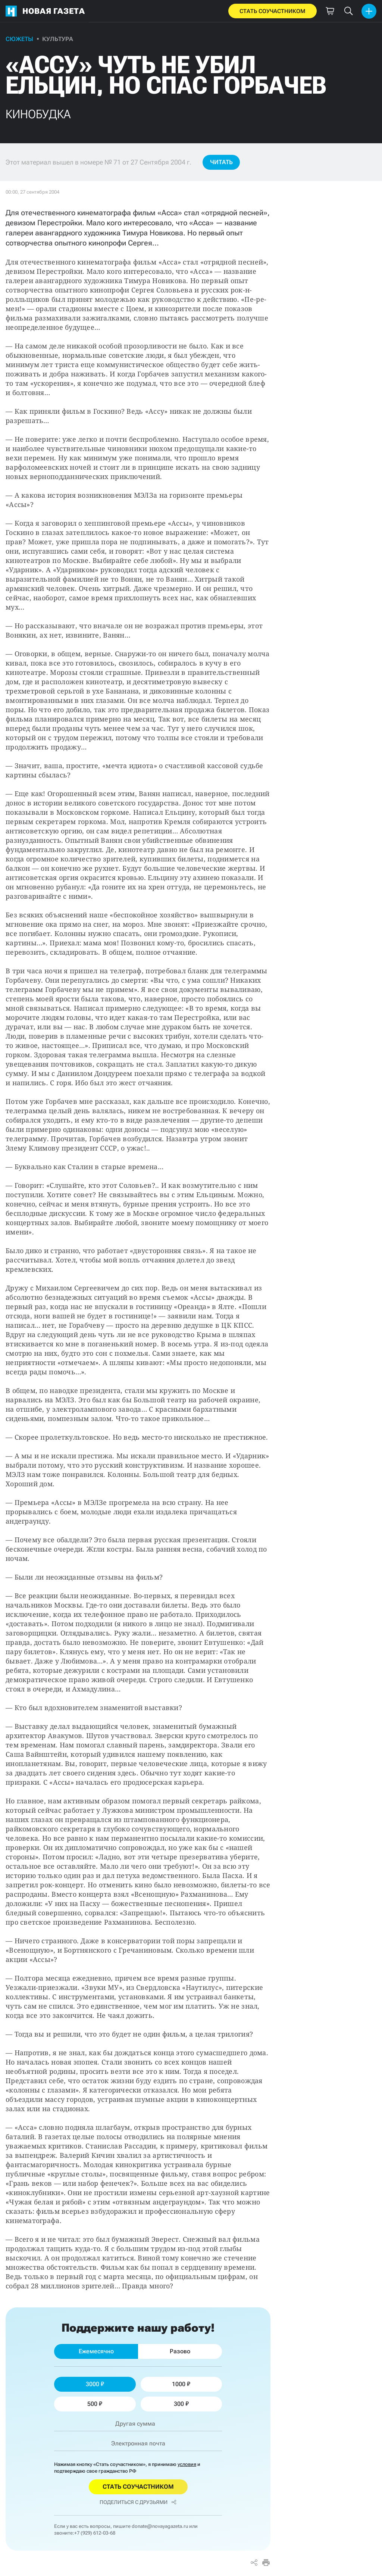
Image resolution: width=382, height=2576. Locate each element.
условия (187, 2464)
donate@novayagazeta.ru (160, 2526)
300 (181, 2403)
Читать (221, 162)
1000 (181, 2384)
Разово (180, 2351)
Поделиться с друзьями (138, 2502)
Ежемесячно (96, 2351)
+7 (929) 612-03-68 (94, 2533)
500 (94, 2403)
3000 (95, 2384)
